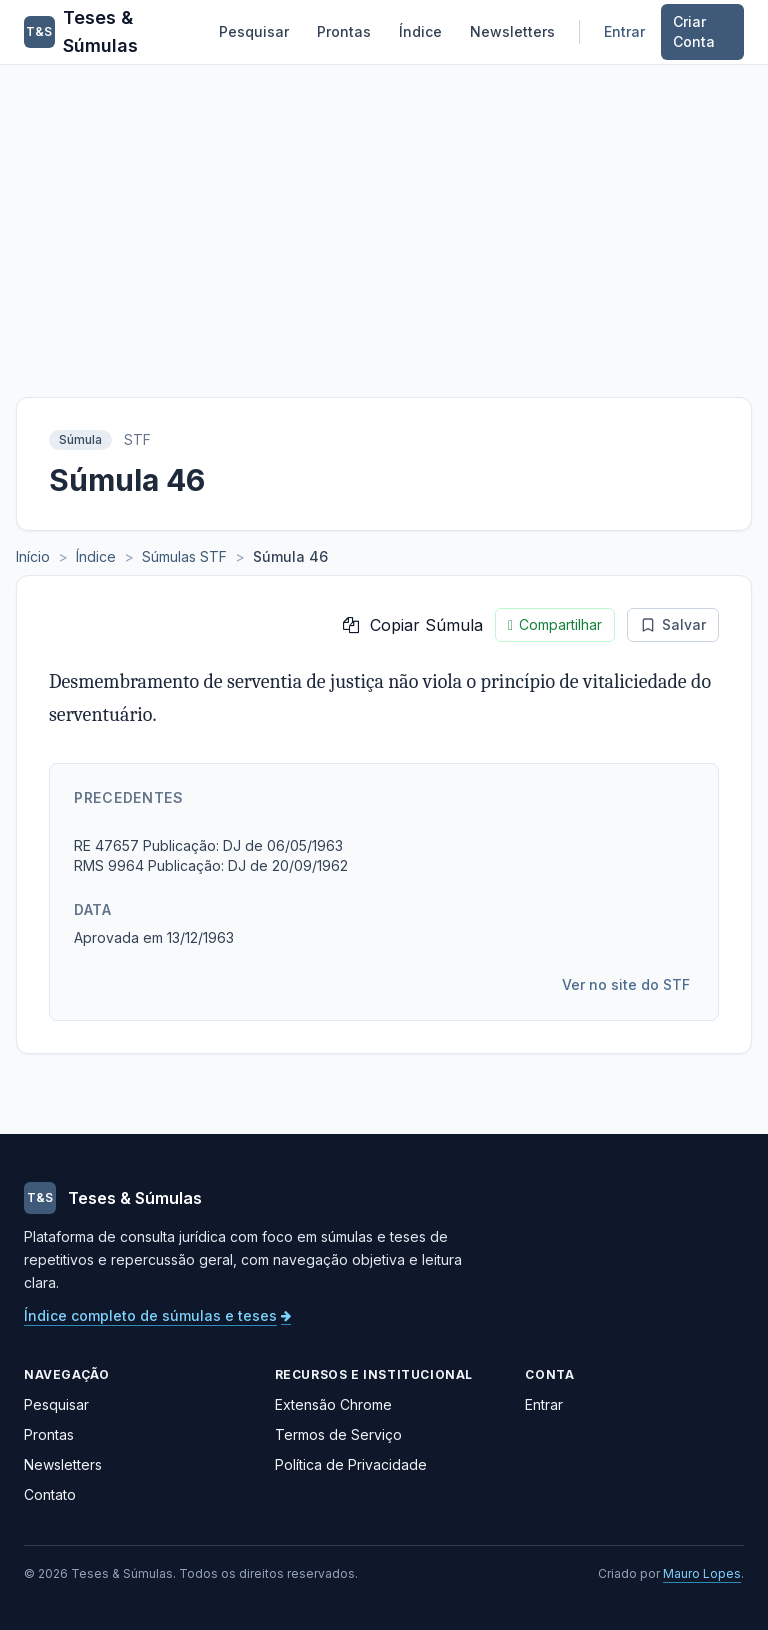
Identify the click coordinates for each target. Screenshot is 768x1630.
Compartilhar (555, 625)
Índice (420, 31)
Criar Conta (694, 31)
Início (33, 556)
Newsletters (512, 31)
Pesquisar (254, 31)
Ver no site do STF (626, 984)
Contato (50, 1494)
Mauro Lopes (702, 1573)
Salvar (673, 624)
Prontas (344, 31)
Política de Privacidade (351, 1464)
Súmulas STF (184, 556)
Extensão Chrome (333, 1404)
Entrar (624, 31)
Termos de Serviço (338, 1434)
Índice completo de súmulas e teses (157, 1315)
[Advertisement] (384, 215)
